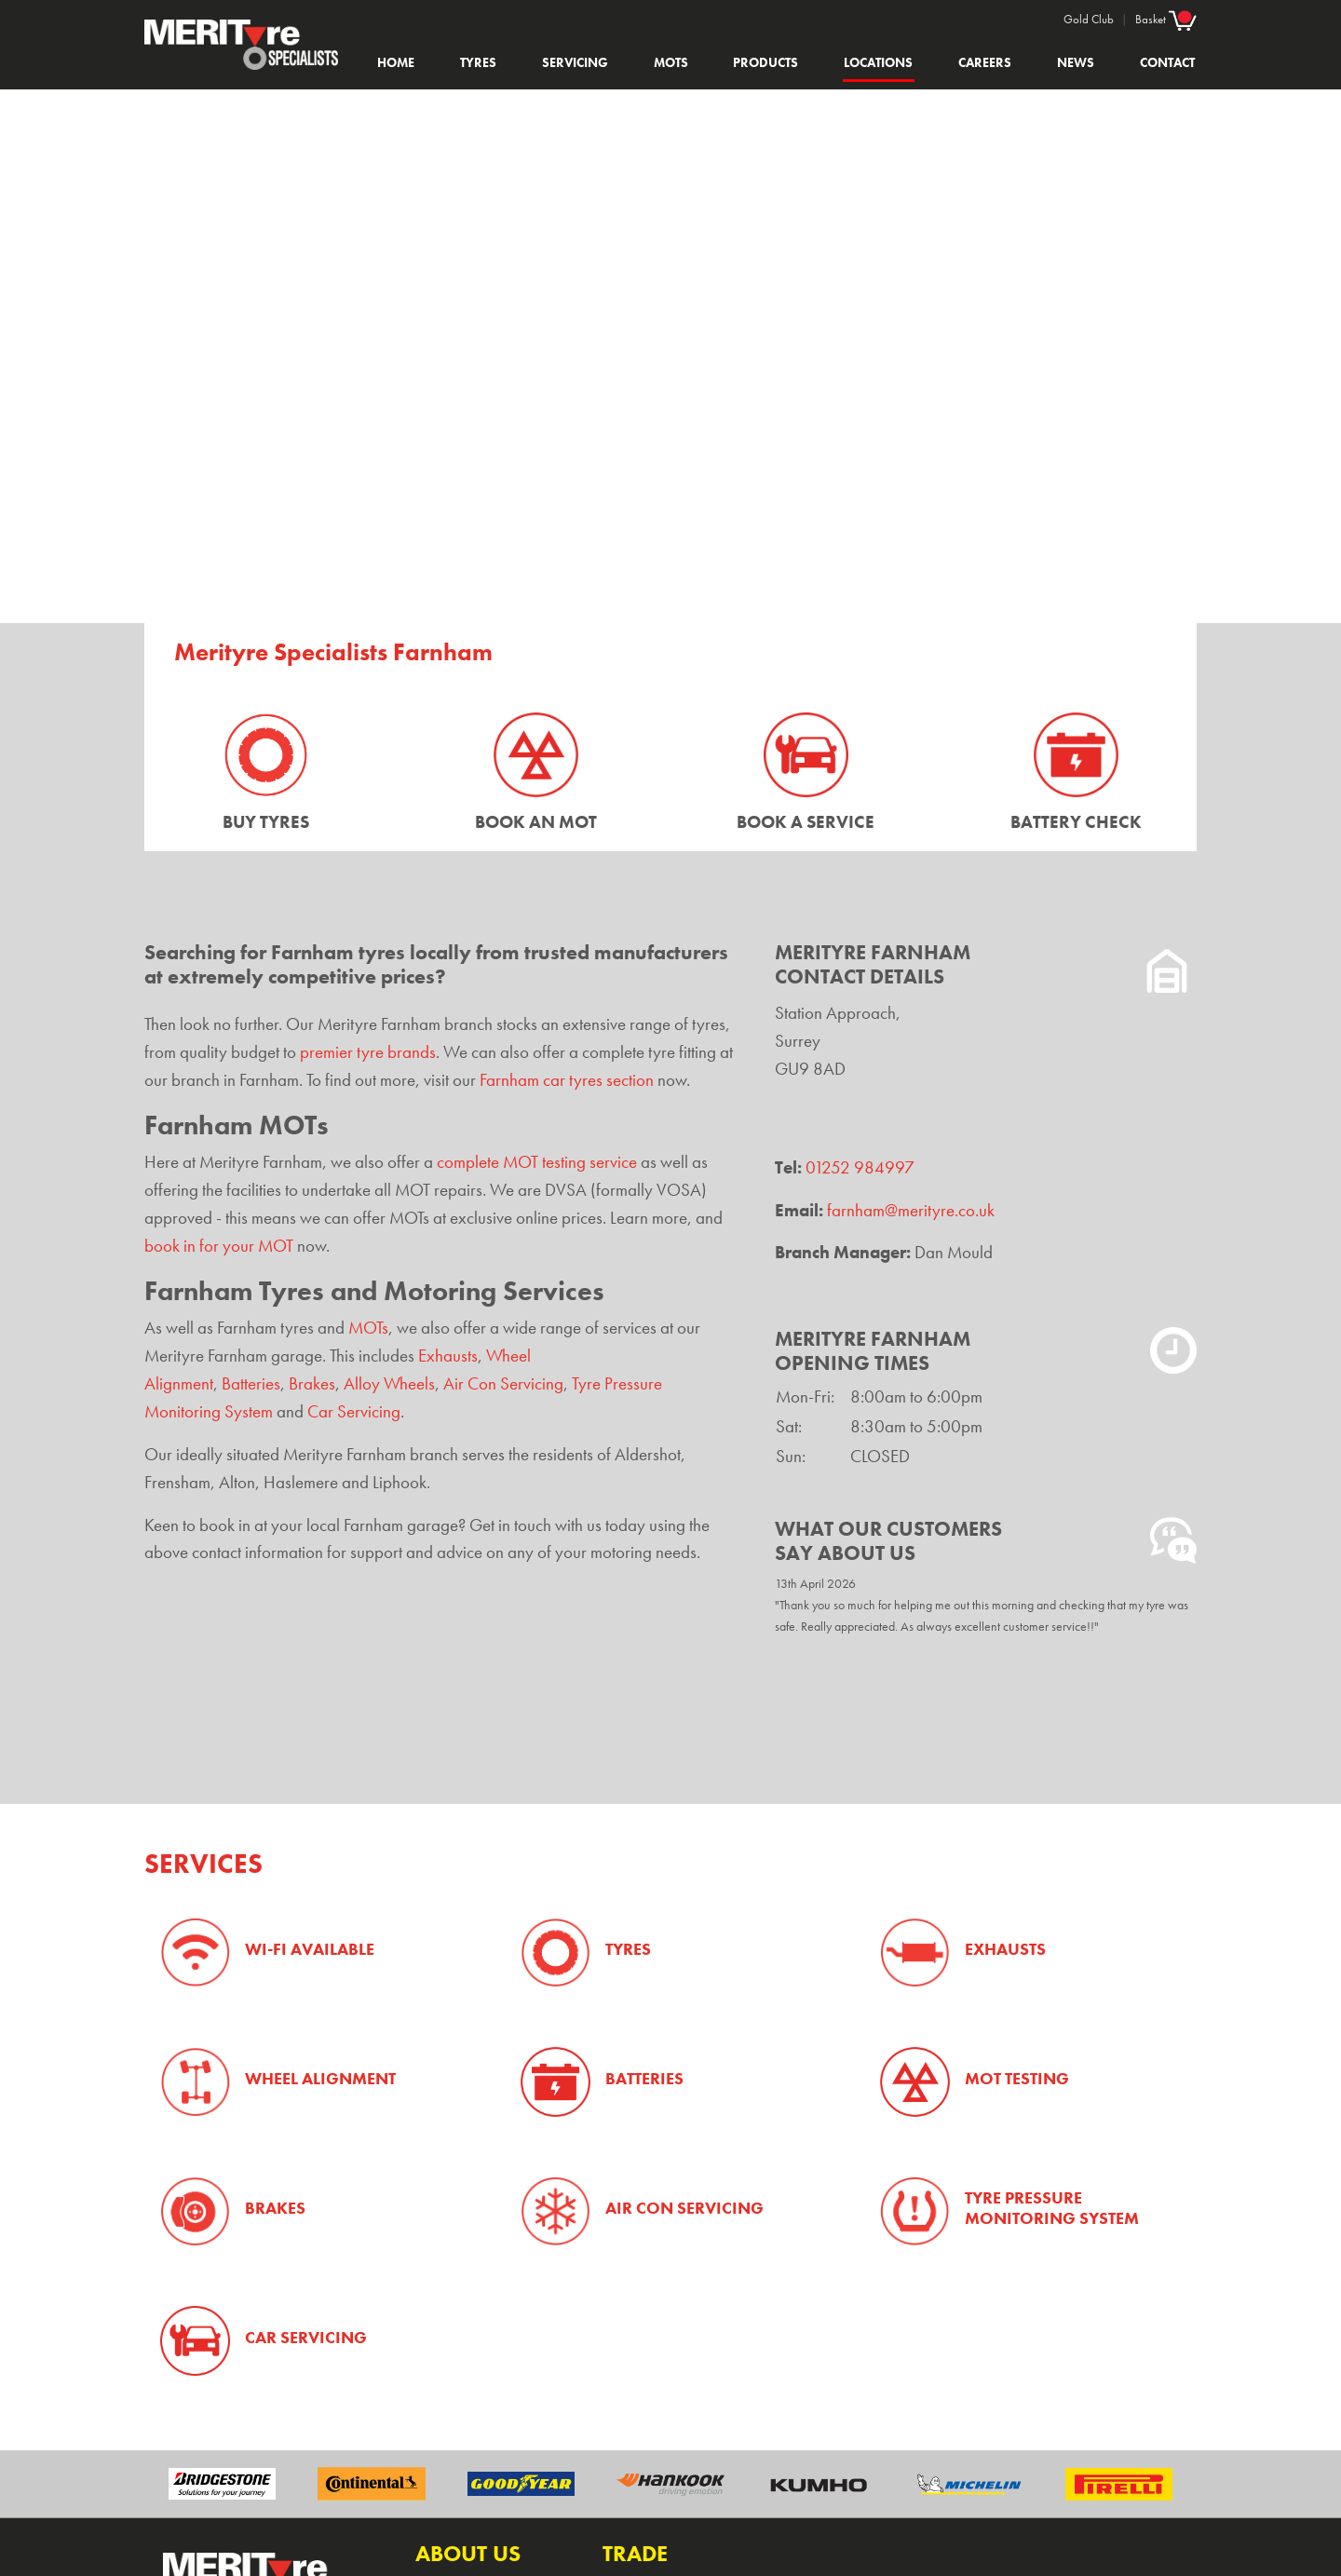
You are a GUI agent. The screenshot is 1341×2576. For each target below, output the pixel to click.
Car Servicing (353, 1412)
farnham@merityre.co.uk (911, 1211)
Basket (1166, 18)
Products (765, 62)
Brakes (312, 1384)
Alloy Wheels (389, 1384)
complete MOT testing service (537, 1162)
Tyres (478, 62)
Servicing (575, 62)
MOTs (671, 62)
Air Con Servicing (503, 1384)
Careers (984, 62)
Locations (878, 62)
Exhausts (448, 1356)
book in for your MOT (218, 1246)
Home (395, 62)
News (1075, 62)
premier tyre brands (368, 1052)
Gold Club (1088, 19)
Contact (1167, 62)
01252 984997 (860, 1168)
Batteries (251, 1384)
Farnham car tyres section (567, 1080)
